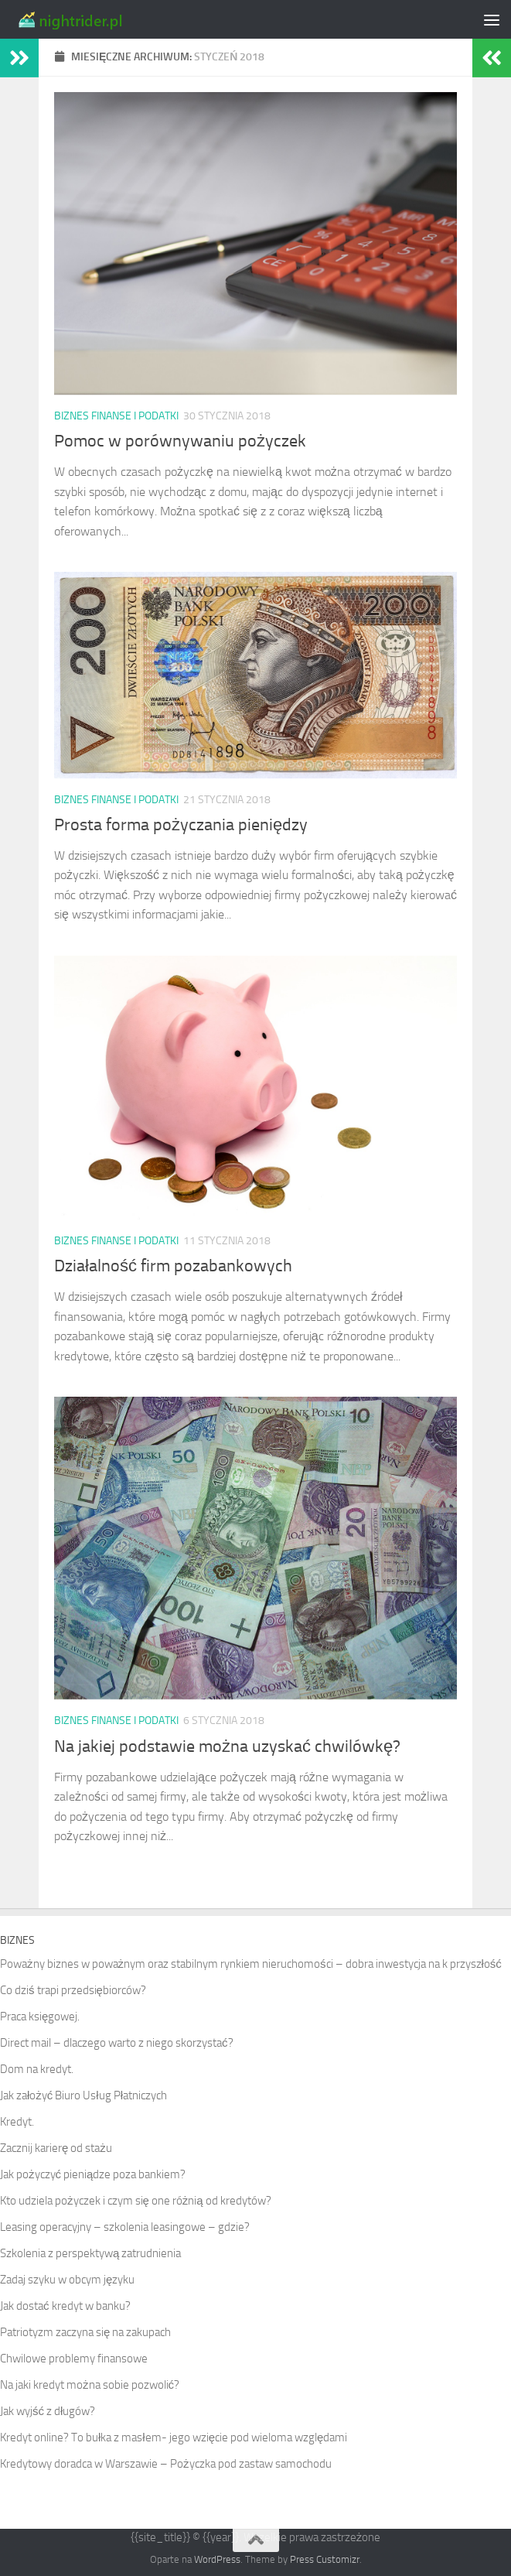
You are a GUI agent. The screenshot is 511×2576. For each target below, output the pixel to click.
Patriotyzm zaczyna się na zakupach (85, 2332)
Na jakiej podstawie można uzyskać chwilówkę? (227, 1746)
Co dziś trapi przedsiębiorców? (73, 1990)
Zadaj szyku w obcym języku (67, 2280)
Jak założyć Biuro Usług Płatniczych (83, 2095)
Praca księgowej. (40, 2017)
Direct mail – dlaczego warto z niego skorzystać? (116, 2043)
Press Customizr (324, 2559)
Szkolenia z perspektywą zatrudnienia (90, 2253)
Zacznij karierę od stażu (56, 2148)
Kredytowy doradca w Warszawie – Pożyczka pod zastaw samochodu (166, 2464)
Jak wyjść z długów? (47, 2411)
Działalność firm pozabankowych (173, 1266)
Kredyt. (17, 2122)
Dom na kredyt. (36, 2069)
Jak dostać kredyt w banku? (65, 2306)
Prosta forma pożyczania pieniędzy (181, 825)
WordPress (217, 2559)
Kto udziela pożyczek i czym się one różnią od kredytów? (135, 2201)
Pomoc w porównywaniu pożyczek (180, 441)
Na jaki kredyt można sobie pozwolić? (89, 2385)
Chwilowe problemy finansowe (74, 2359)
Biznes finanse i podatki (116, 415)
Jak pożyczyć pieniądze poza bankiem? (93, 2174)
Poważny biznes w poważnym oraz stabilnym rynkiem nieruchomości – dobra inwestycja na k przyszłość (251, 1964)
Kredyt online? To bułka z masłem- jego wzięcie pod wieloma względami (173, 2437)
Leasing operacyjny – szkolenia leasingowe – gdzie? (125, 2227)
